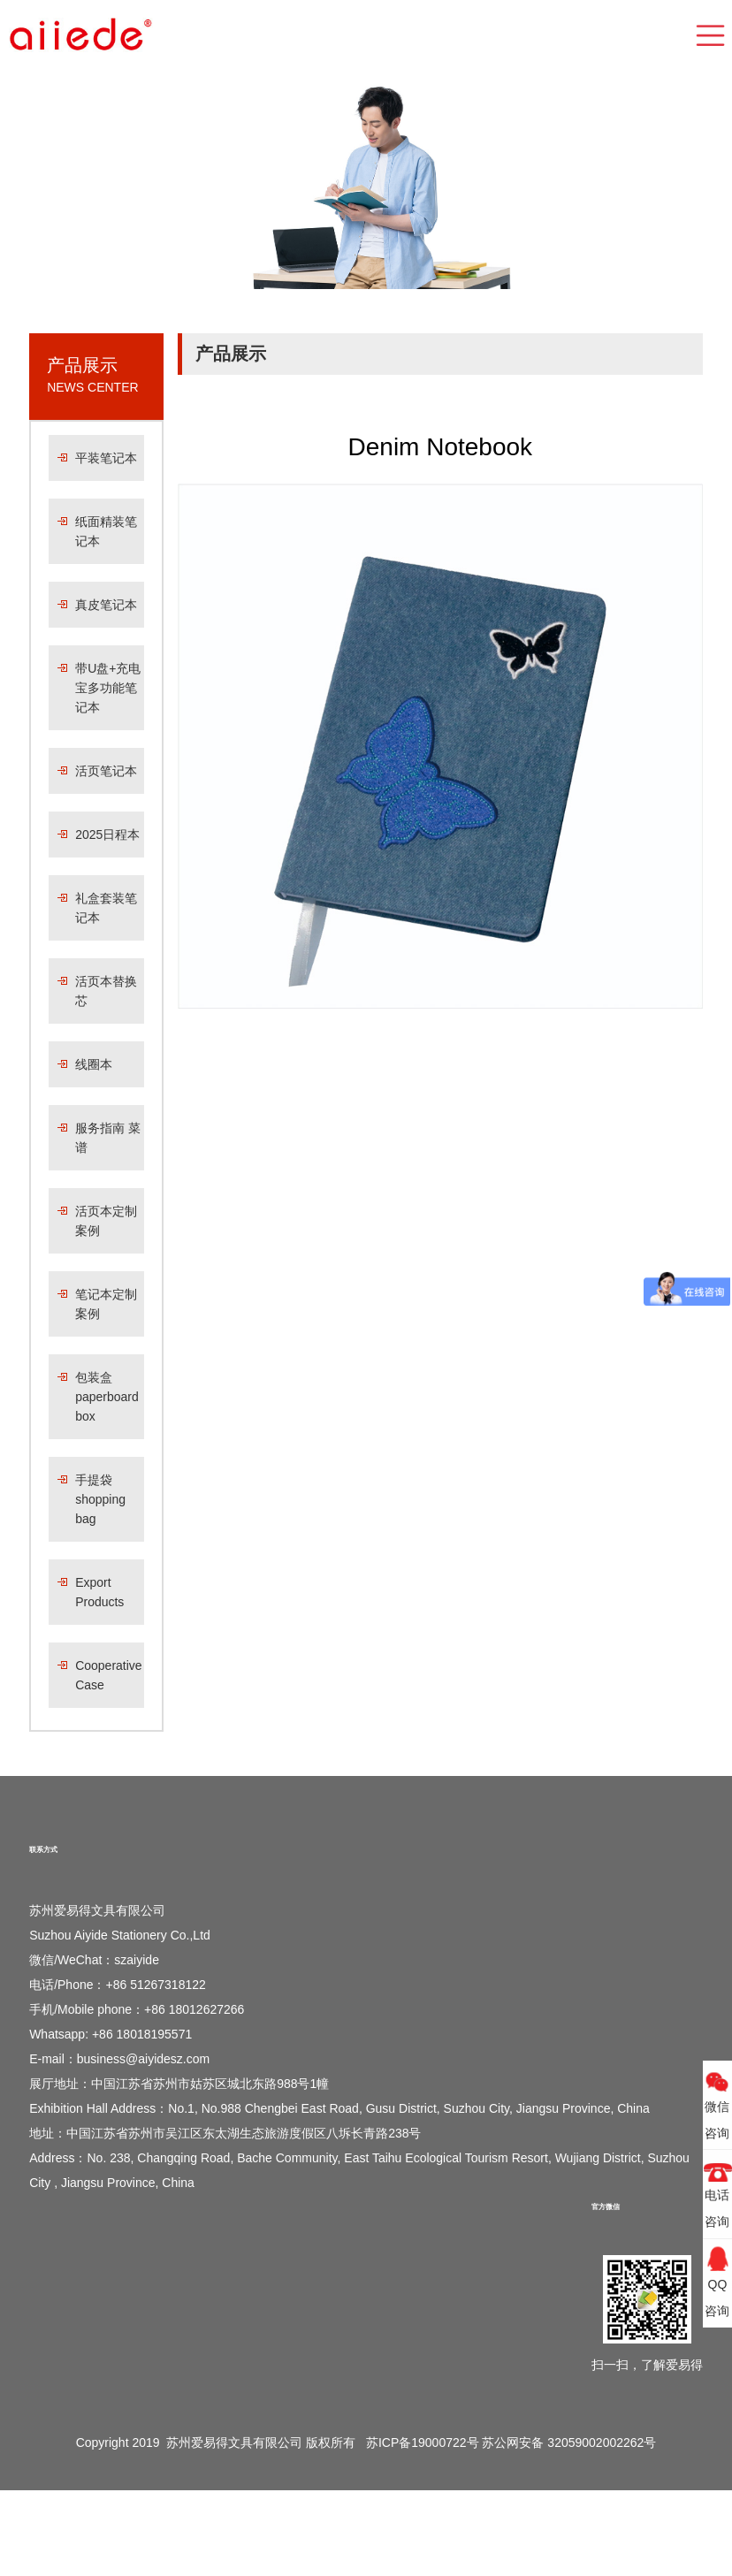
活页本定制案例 (106, 1221)
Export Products (99, 1592)
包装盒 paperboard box (107, 1396)
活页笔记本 (106, 771)
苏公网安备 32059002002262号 (569, 2442)
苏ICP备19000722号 (422, 2442)
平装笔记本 (106, 458)
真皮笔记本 (106, 605)
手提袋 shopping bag (100, 1499)
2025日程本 (107, 834)
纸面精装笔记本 (106, 531)
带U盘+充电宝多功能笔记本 (108, 687)
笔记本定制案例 (106, 1304)
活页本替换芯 (106, 991)
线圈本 (93, 1064)
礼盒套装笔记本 (106, 908)
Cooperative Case (108, 1675)
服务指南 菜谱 (108, 1138)
